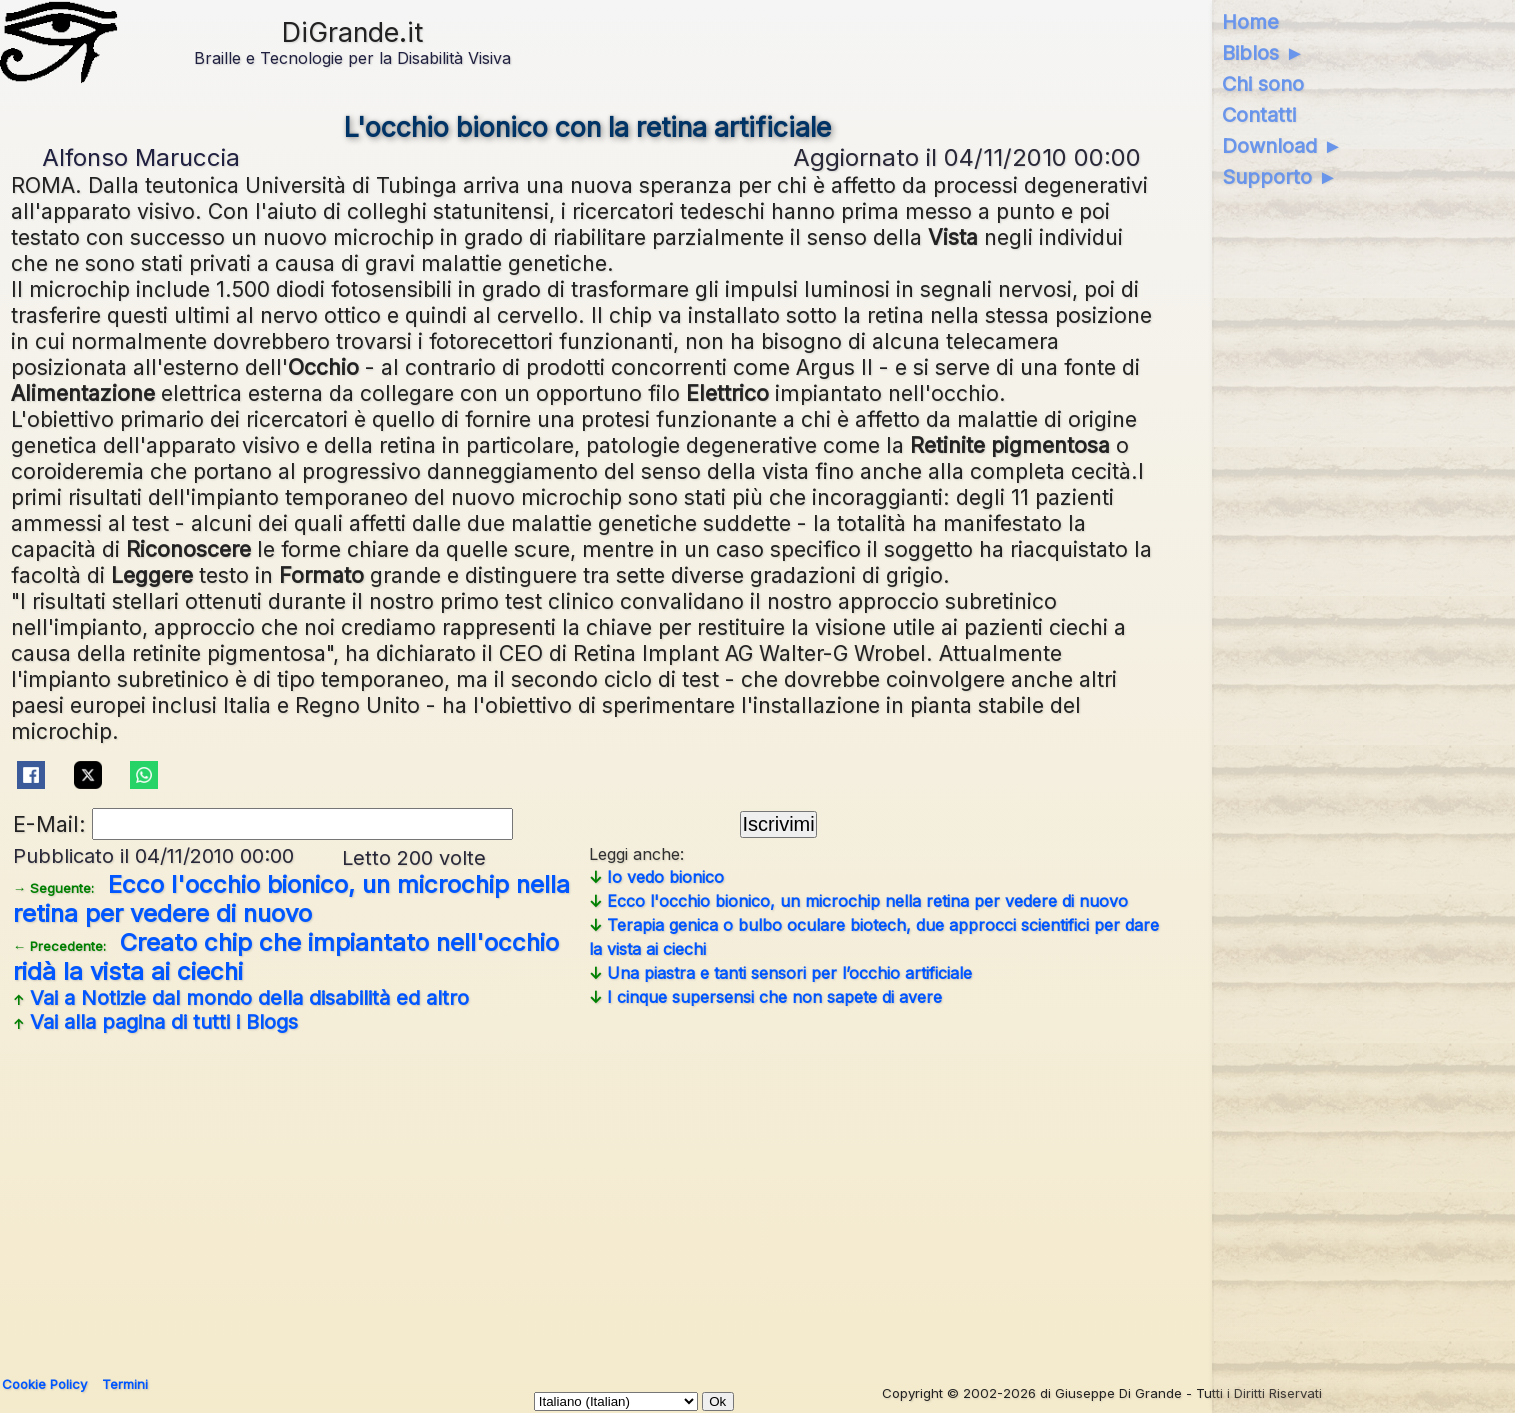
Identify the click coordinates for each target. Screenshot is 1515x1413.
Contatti (1259, 115)
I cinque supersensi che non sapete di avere (765, 997)
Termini (125, 1384)
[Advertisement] (588, 1197)
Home (1250, 22)
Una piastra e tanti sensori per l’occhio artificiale (780, 973)
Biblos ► (1263, 53)
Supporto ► (1280, 177)
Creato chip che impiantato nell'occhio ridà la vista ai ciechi (286, 957)
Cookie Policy (44, 1384)
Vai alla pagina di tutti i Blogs (155, 1022)
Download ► (1282, 146)
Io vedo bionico (656, 877)
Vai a (241, 998)
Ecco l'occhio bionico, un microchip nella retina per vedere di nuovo (291, 899)
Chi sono (1263, 84)
